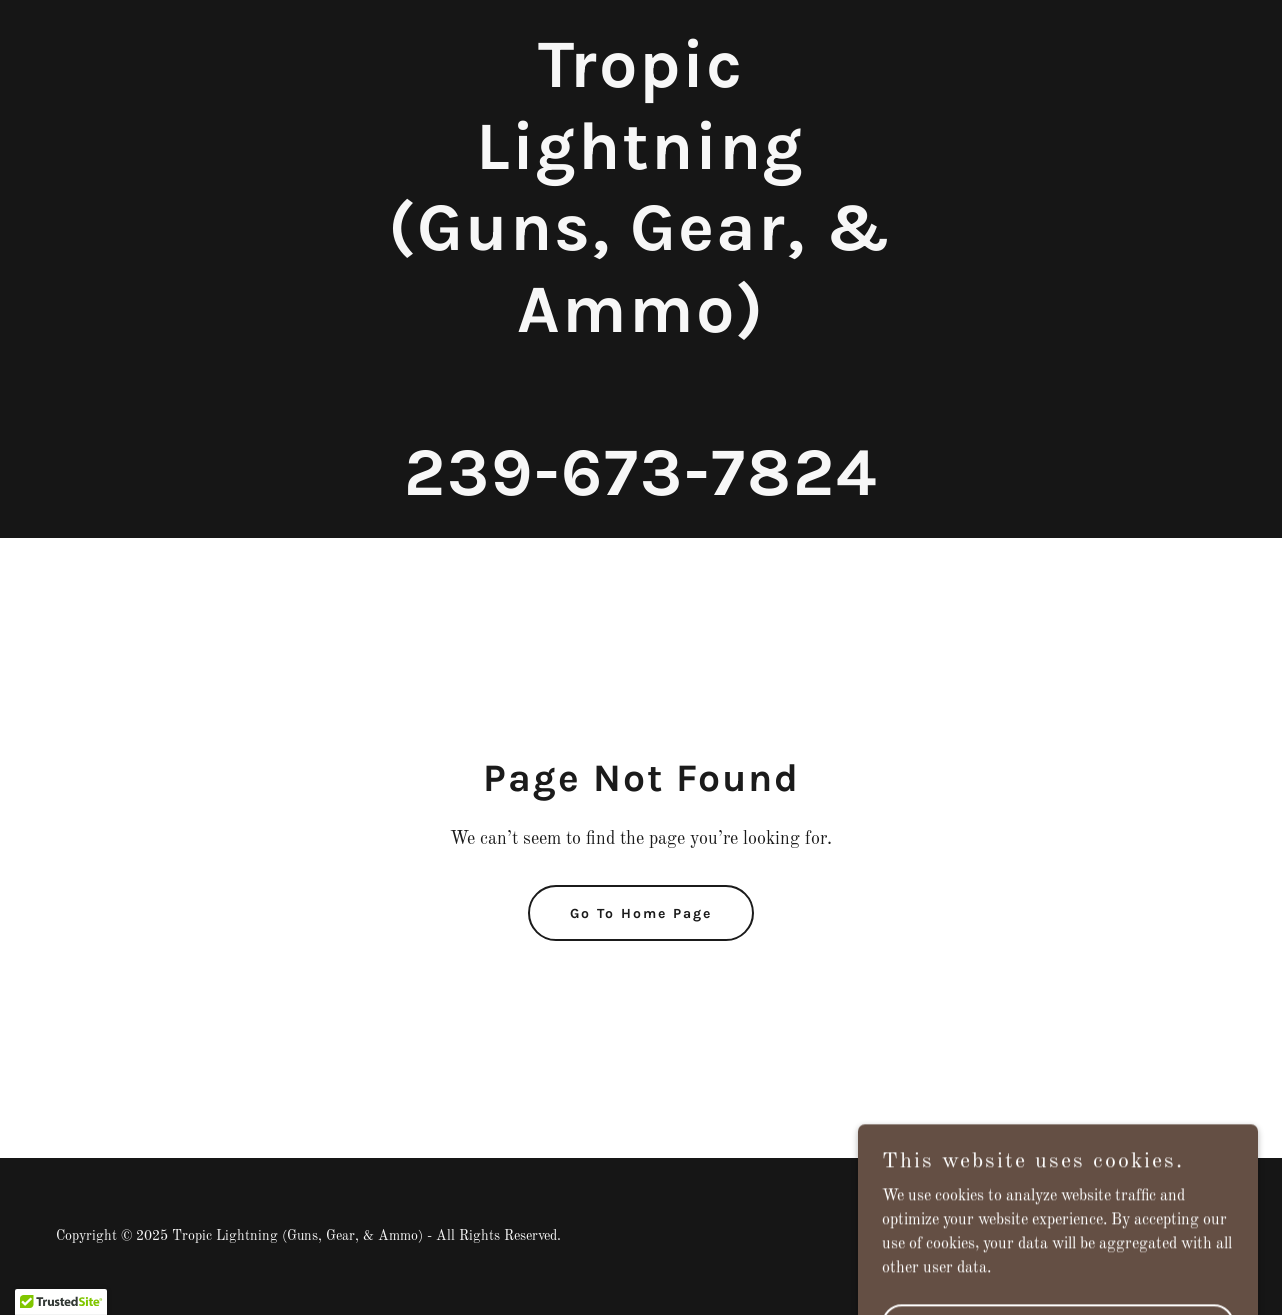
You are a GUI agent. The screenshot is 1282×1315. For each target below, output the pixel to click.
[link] (641, 491)
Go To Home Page (641, 913)
